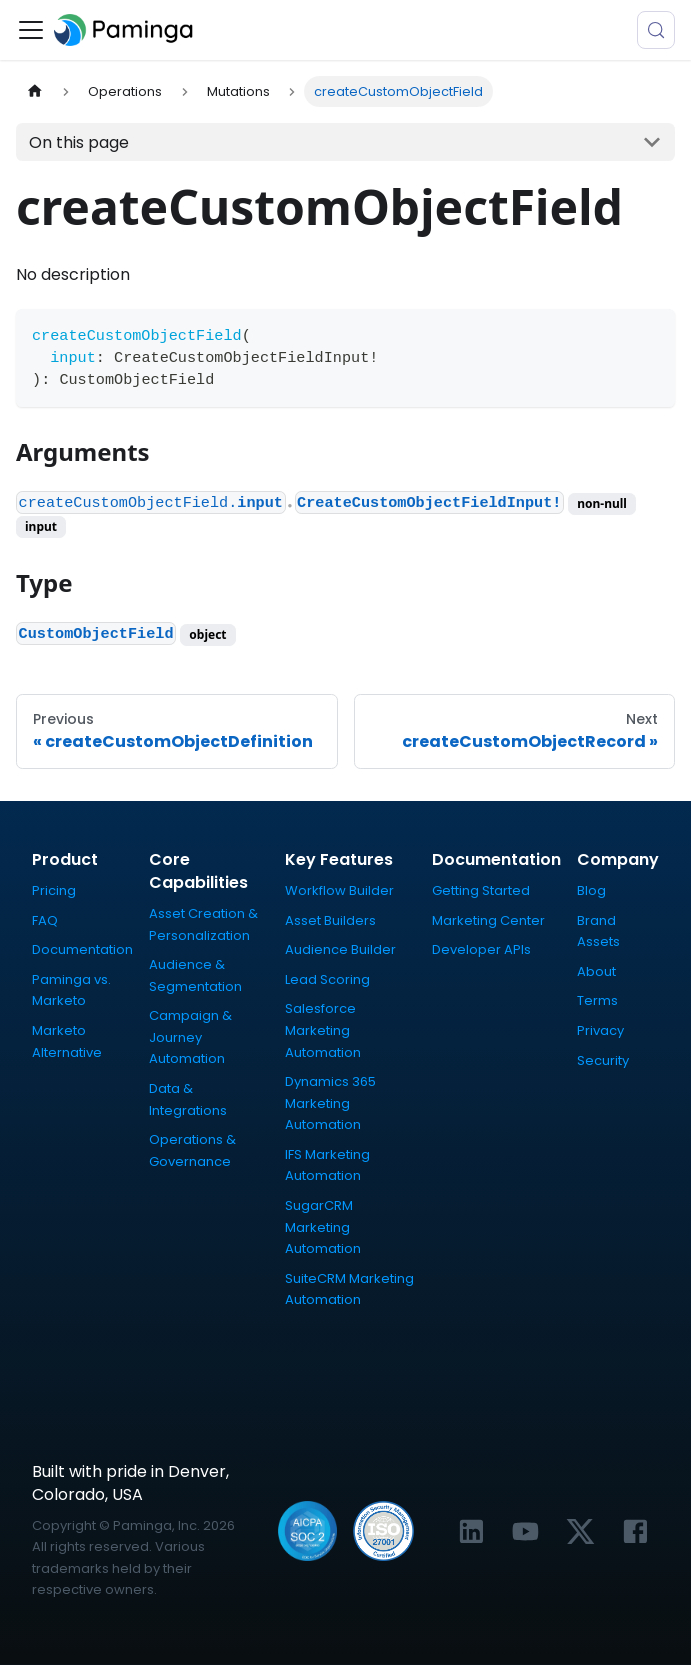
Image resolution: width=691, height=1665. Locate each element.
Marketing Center (488, 920)
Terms (597, 1000)
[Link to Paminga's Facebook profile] (635, 1531)
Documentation (82, 949)
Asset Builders (330, 920)
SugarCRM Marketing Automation (323, 1227)
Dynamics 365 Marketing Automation (330, 1103)
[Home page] (35, 91)
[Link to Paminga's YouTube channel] (525, 1531)
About (596, 971)
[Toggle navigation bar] (31, 30)
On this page (79, 142)
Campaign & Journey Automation (190, 1037)
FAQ (45, 920)
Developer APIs (481, 949)
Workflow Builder (339, 890)
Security (603, 1060)
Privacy (600, 1030)
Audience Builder (340, 949)
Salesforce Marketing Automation (323, 1030)
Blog (591, 890)
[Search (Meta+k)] (656, 30)
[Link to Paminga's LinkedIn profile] (471, 1531)
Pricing (54, 890)
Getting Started (481, 890)
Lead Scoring (327, 979)
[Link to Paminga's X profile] (580, 1531)
